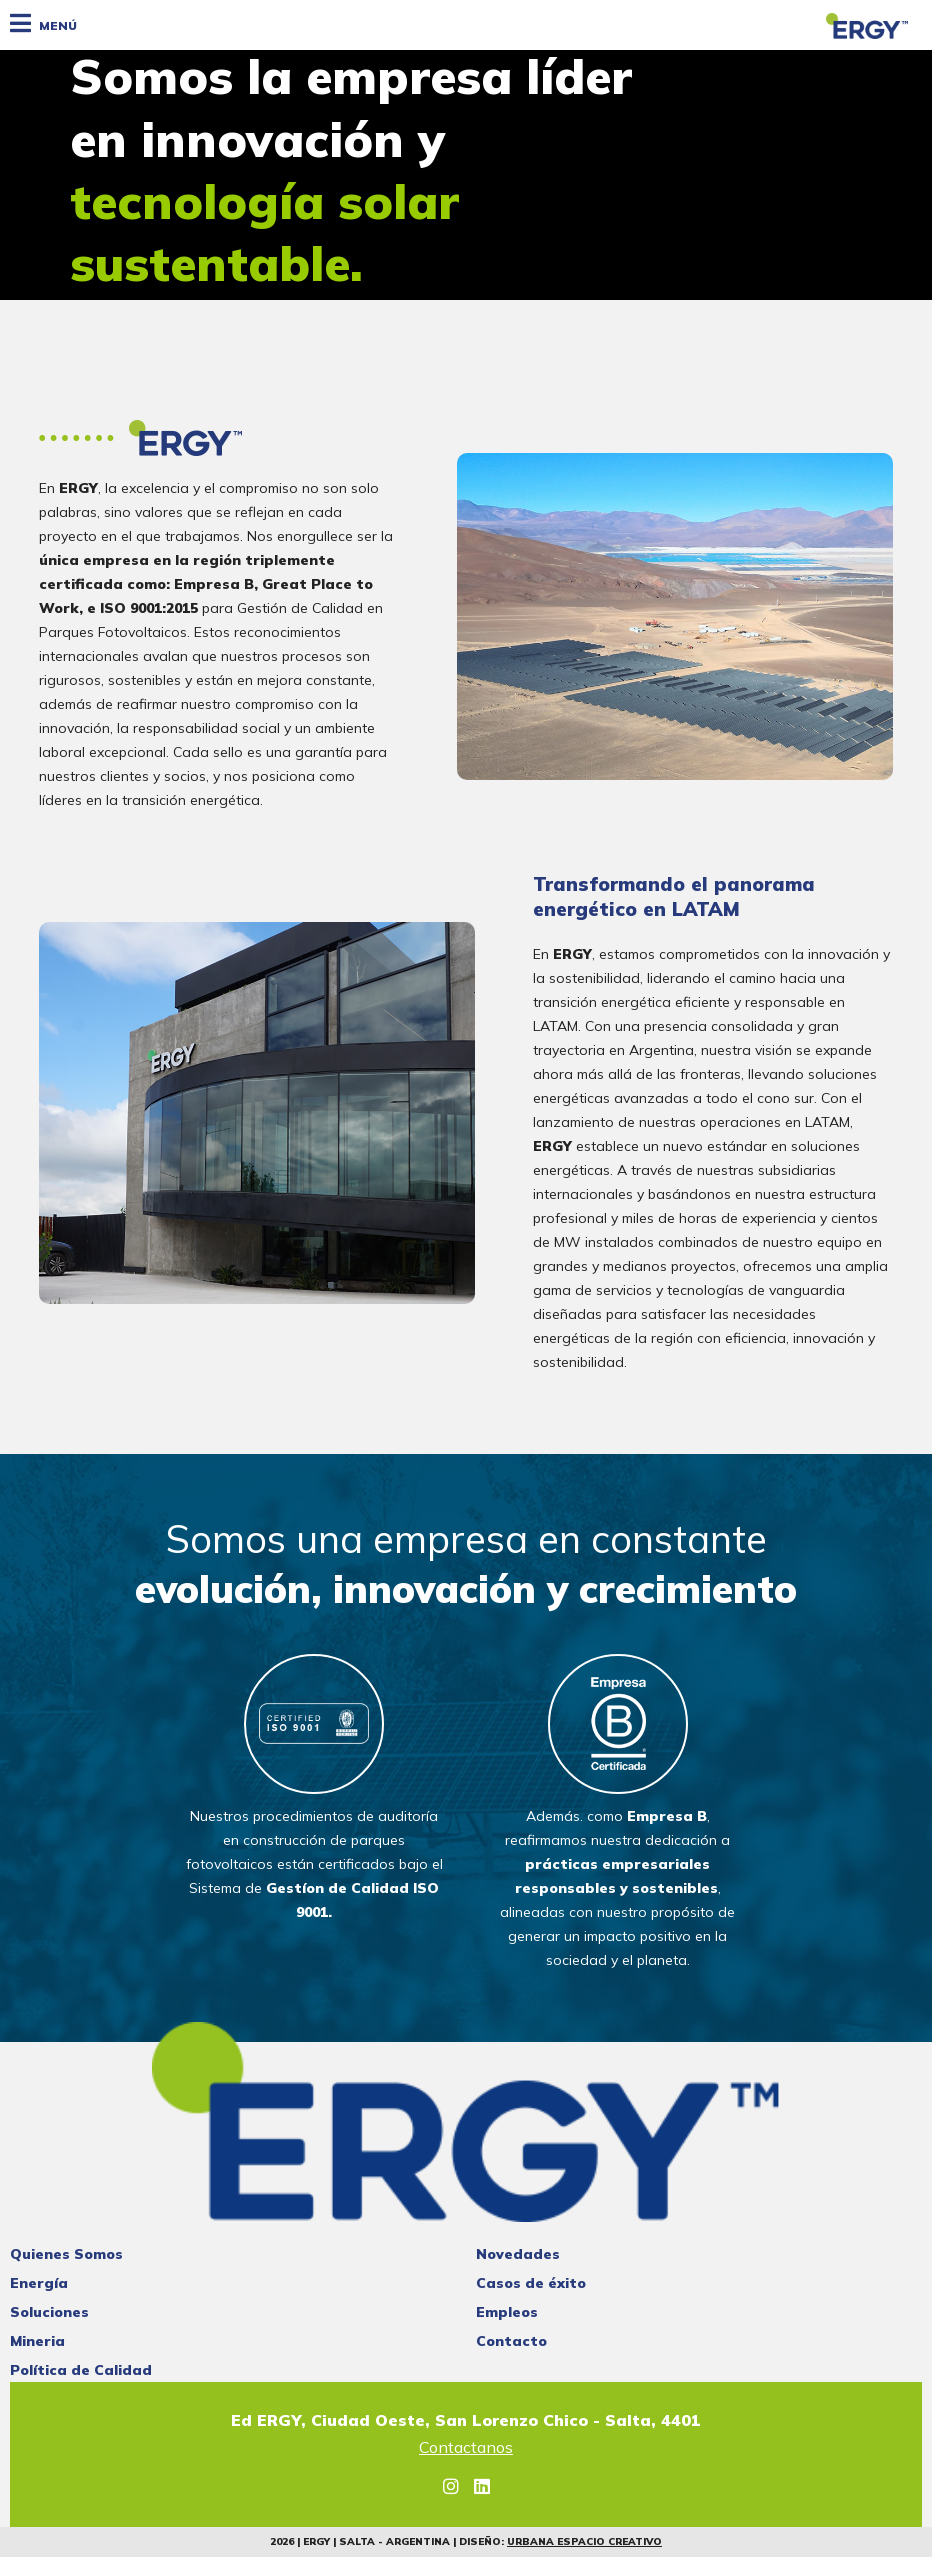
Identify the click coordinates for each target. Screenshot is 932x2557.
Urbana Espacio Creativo (584, 2541)
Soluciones (49, 2312)
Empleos (507, 2312)
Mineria (37, 2341)
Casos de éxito (531, 2283)
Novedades (518, 2254)
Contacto (511, 2341)
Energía (39, 2283)
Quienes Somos (66, 2254)
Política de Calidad (81, 2370)
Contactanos (466, 2448)
